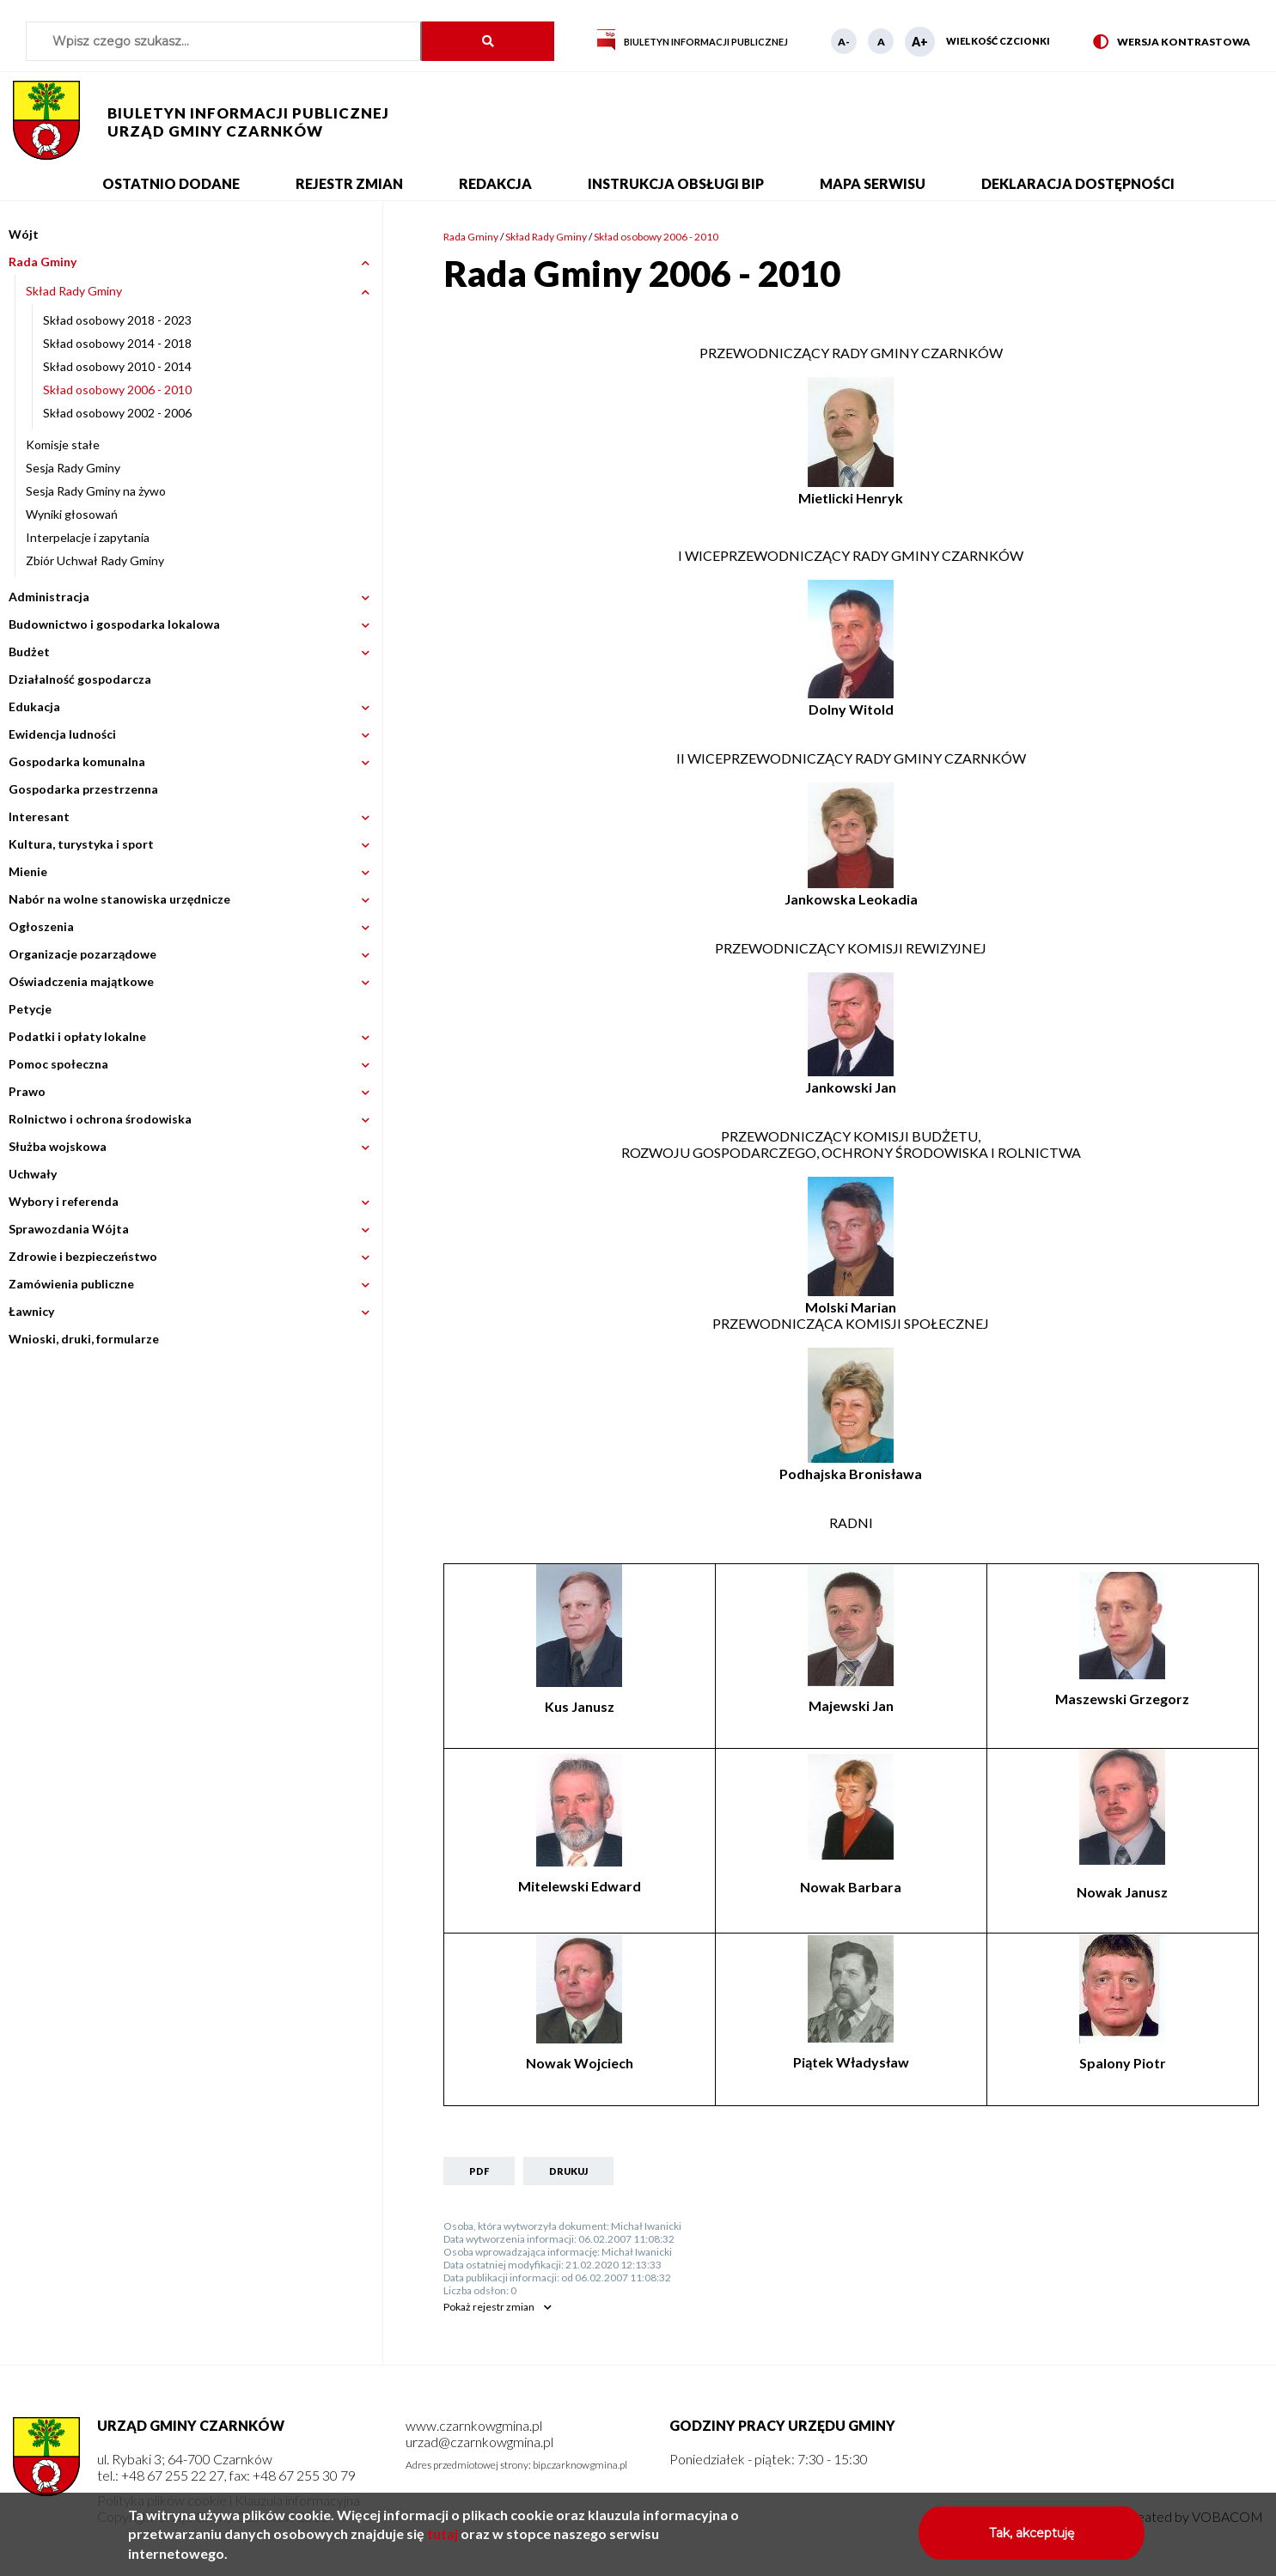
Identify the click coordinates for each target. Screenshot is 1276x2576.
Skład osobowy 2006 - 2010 (117, 389)
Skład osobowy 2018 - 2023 (117, 320)
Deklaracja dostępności (1078, 183)
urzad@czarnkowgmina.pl (479, 2441)
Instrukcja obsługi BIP (676, 183)
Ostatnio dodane (171, 183)
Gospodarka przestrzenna (83, 789)
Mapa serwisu (872, 183)
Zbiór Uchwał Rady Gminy (95, 560)
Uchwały (33, 1173)
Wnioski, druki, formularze (84, 1338)
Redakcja (495, 183)
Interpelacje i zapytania (88, 537)
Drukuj (568, 2171)
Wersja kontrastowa (1171, 42)
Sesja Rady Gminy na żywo (96, 491)
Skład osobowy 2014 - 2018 (117, 343)
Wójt (24, 234)
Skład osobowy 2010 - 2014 (117, 366)
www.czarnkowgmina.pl (474, 2425)
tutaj (442, 2539)
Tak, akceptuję (1031, 2539)
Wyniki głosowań (72, 514)
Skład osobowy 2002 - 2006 (117, 412)
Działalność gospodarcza (80, 679)
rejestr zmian (488, 2306)
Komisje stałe (63, 444)
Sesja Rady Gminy (73, 467)
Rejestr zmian (349, 183)
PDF (479, 2171)
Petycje (30, 1009)
